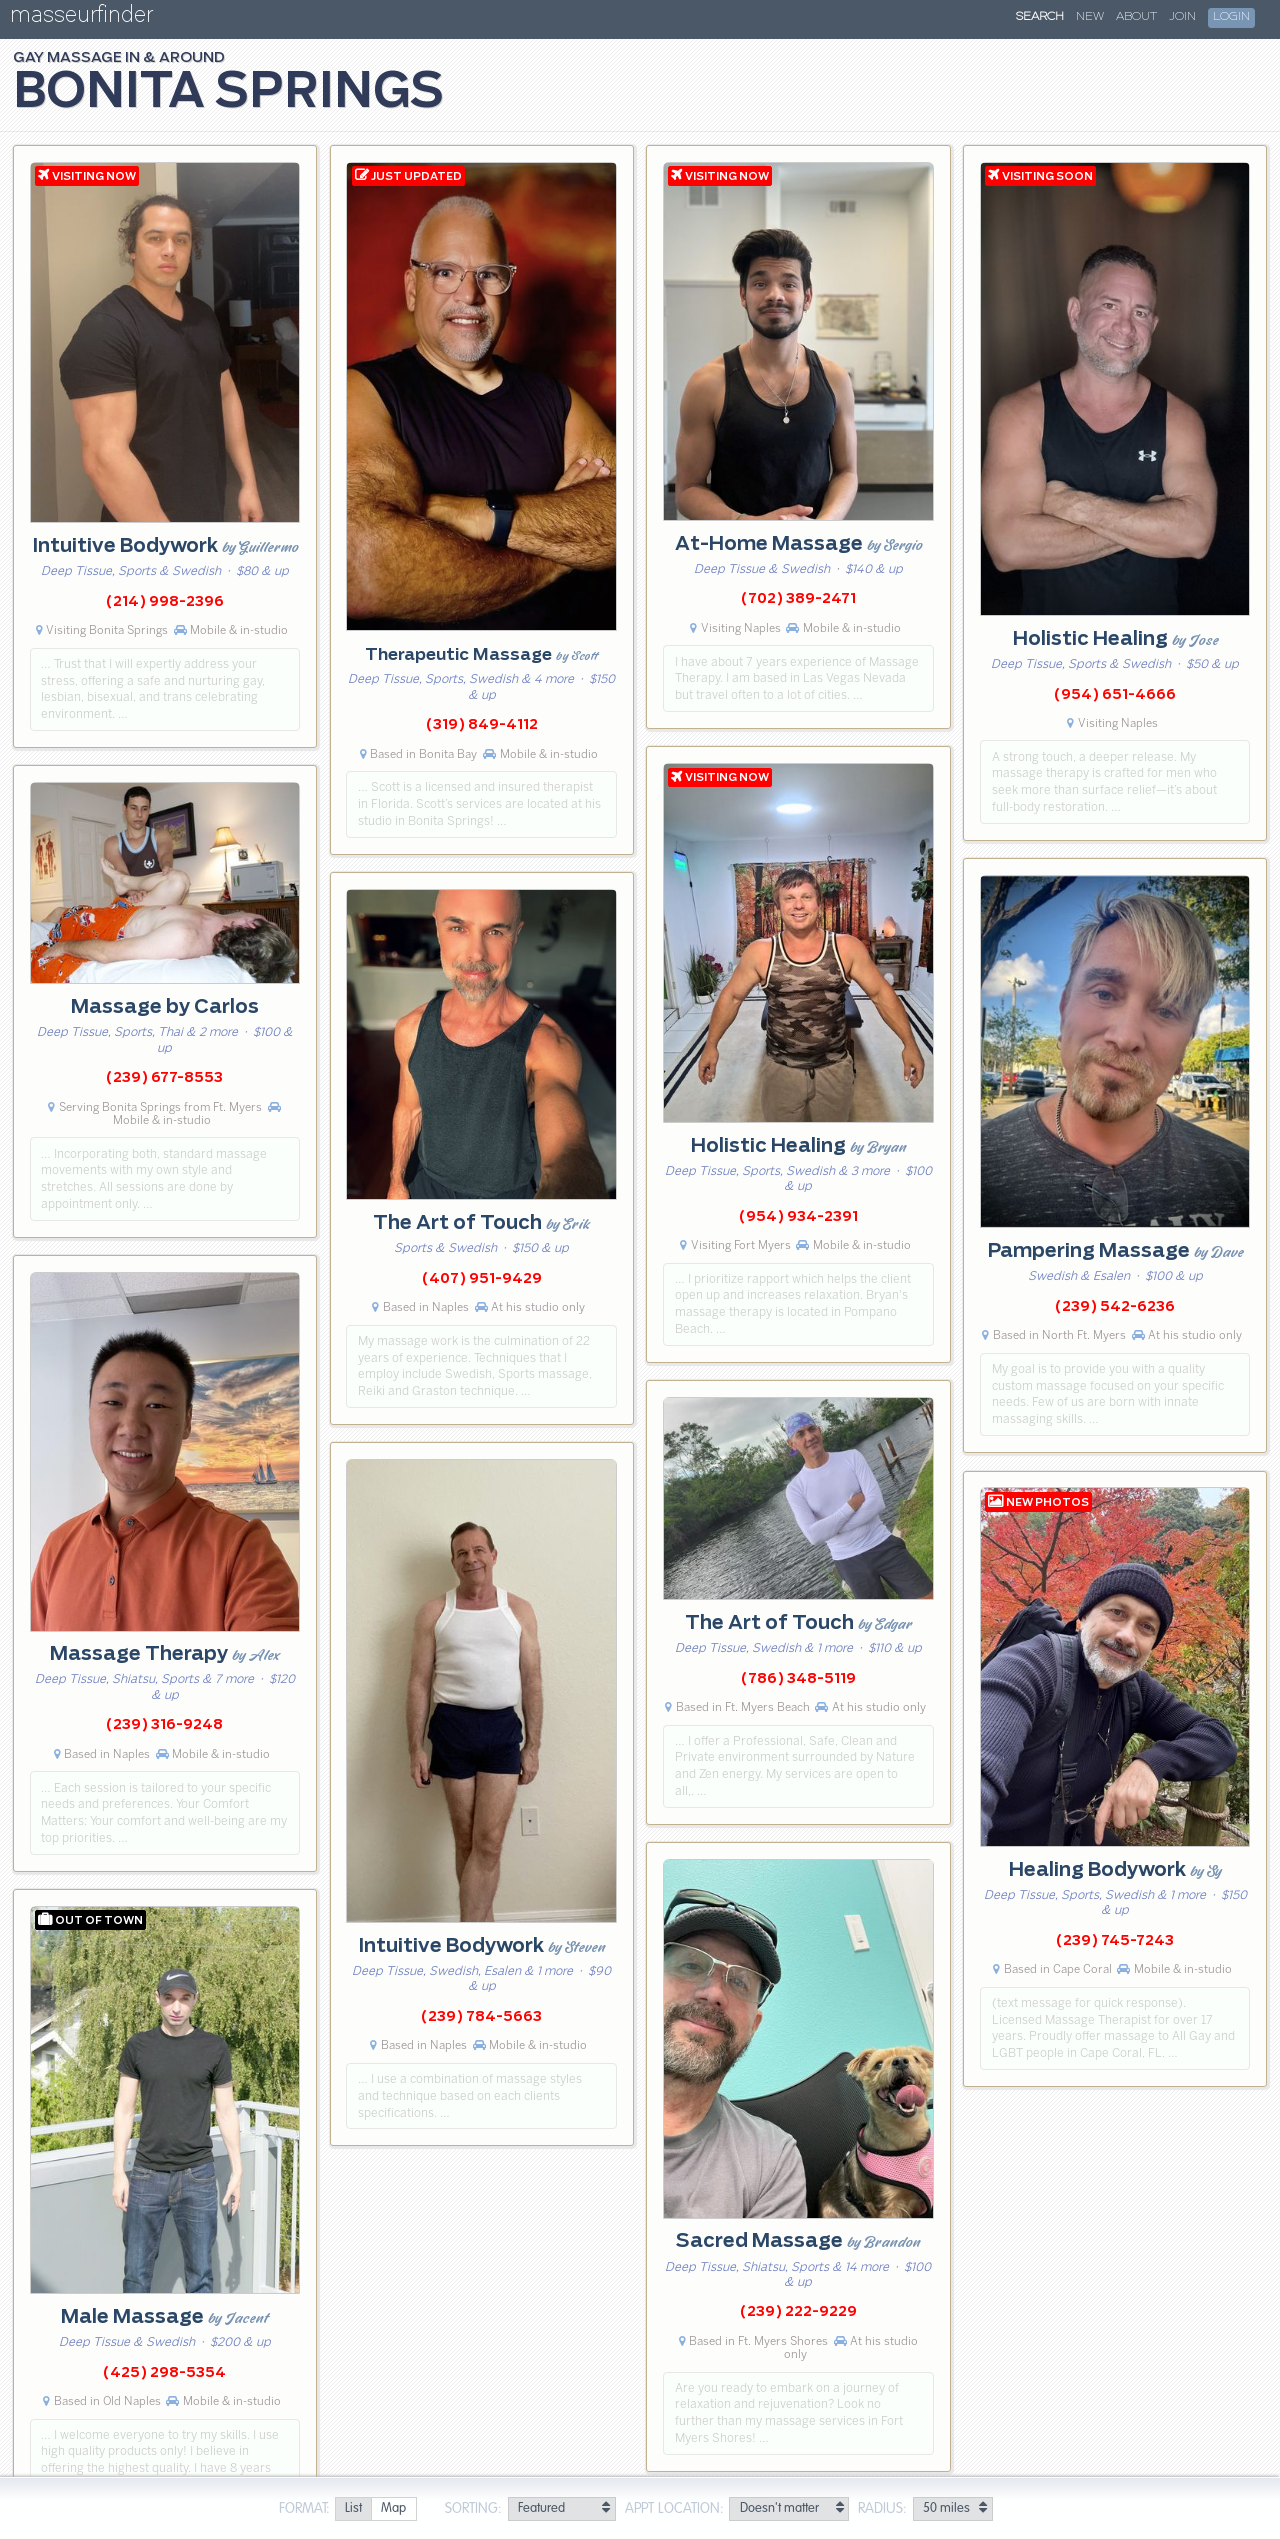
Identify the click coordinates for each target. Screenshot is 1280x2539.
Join (1182, 17)
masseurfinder (81, 18)
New (1090, 17)
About (1136, 17)
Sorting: (473, 2509)
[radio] (353, 2509)
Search (1040, 17)
